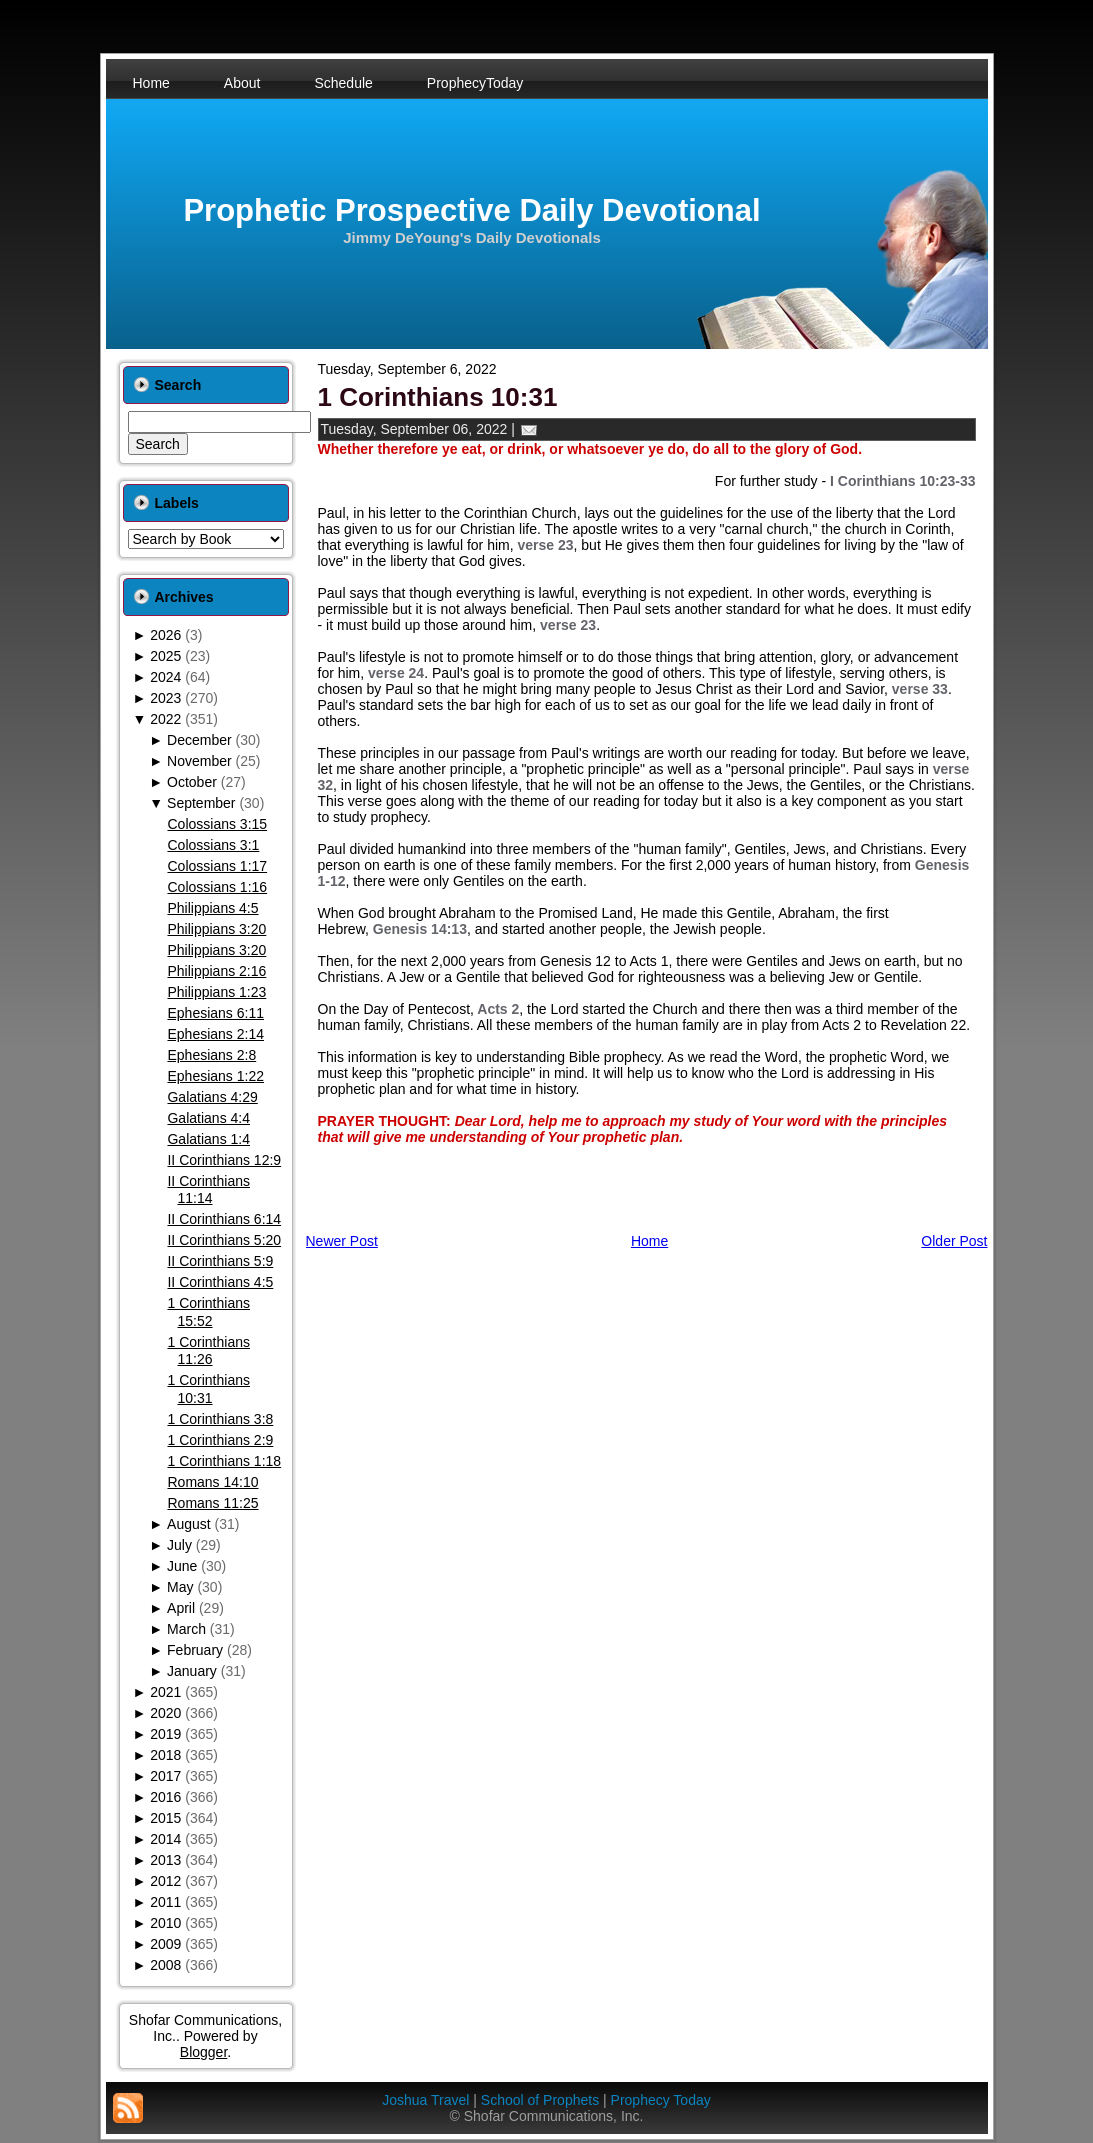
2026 (165, 635)
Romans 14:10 (212, 1482)
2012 (165, 1881)
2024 (165, 677)
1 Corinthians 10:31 (208, 1389)
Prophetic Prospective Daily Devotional (471, 210)
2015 (165, 1818)
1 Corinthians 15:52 (208, 1312)
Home (649, 1241)
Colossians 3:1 (213, 845)
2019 (165, 1734)
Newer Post (342, 1241)
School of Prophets (540, 2100)
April (181, 1608)
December (199, 740)
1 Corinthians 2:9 (220, 1440)
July (179, 1545)
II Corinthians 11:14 (208, 1190)
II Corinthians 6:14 (224, 1219)
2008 (165, 1965)
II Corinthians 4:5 (220, 1282)
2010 (165, 1923)
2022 (165, 719)
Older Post (954, 1241)
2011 (165, 1902)
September (201, 803)
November (199, 761)
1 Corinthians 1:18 (224, 1461)
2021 (165, 1692)
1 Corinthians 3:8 (220, 1419)
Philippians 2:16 (216, 971)
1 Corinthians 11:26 (208, 1351)
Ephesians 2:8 (211, 1055)
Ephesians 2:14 (215, 1034)
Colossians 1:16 (217, 887)
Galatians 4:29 (212, 1097)
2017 (165, 1776)
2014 (165, 1839)
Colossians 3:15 (217, 824)
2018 (165, 1755)
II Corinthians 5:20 (224, 1240)
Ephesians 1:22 (215, 1076)
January (192, 1671)
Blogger (203, 2052)
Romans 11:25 (212, 1503)
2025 (165, 656)
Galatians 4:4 (208, 1118)
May (180, 1587)
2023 (165, 698)
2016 (165, 1797)
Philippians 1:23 (216, 992)
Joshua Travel (425, 2100)
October (192, 782)
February (195, 1650)
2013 (165, 1860)
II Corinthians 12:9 (224, 1160)
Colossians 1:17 (217, 866)
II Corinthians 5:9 (220, 1261)
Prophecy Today (661, 2100)
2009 (165, 1944)
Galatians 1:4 (208, 1139)
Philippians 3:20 (216, 929)
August (189, 1524)
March (186, 1629)
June (182, 1566)
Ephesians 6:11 (215, 1013)
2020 (165, 1713)
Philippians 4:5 (212, 908)
